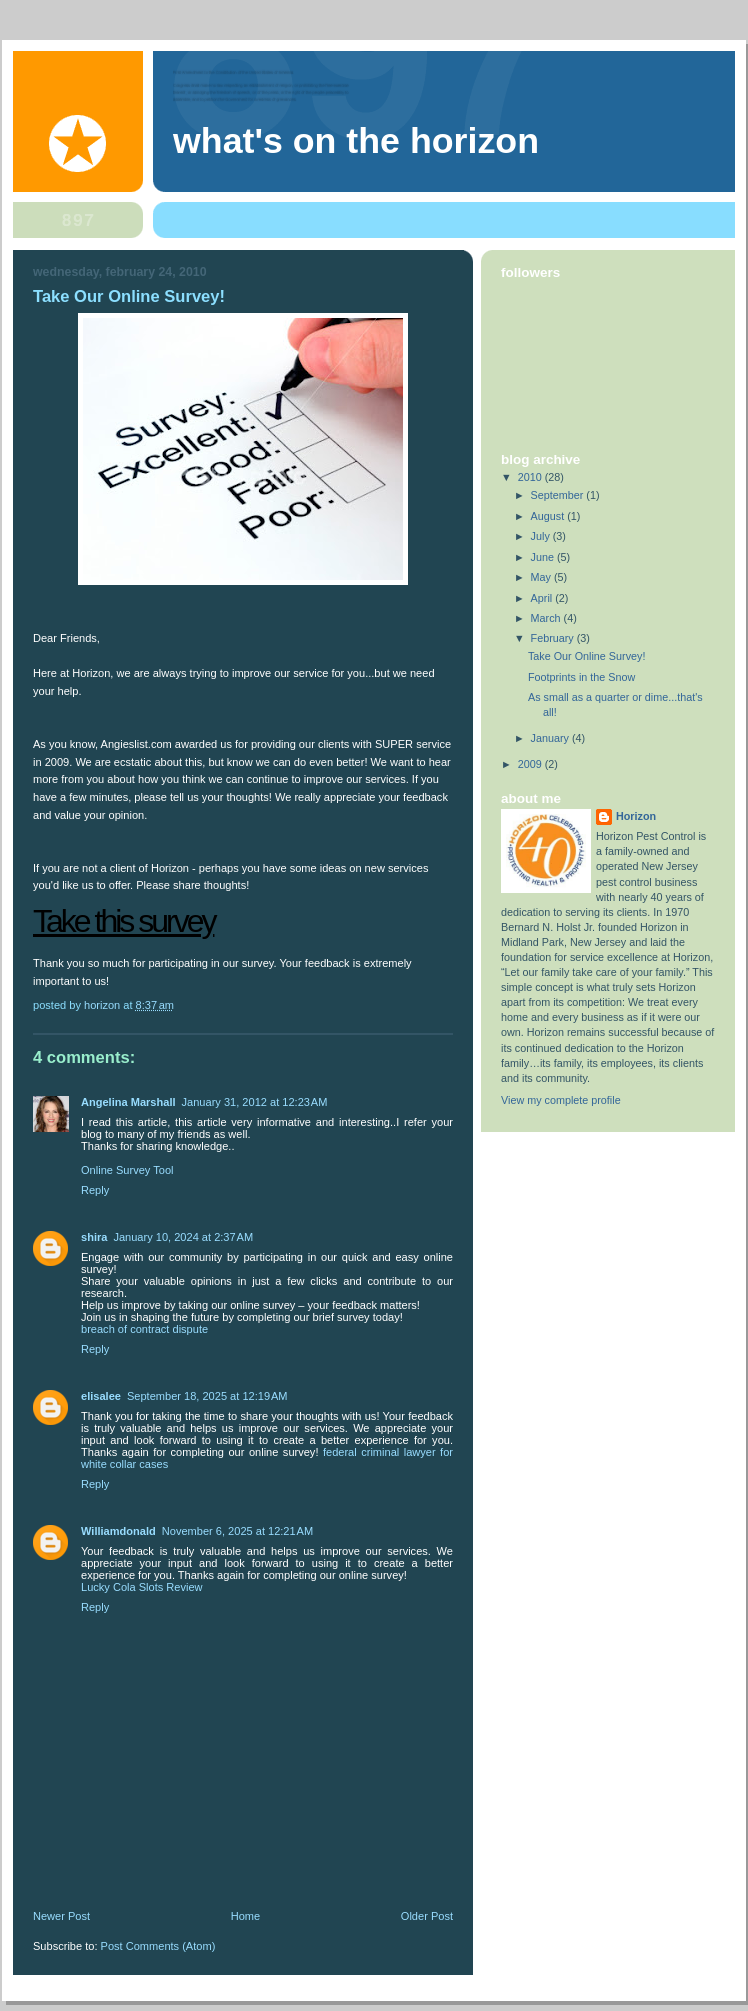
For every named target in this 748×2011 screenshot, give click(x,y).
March (547, 618)
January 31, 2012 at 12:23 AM (255, 1102)
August (549, 516)
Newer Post (61, 1916)
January (551, 738)
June (544, 557)
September (559, 495)
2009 (531, 764)
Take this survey (123, 921)
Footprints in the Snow (581, 677)
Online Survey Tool (127, 1170)
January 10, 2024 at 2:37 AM (183, 1237)
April (543, 598)
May (542, 577)
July (542, 536)
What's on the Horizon (356, 141)
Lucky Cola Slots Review (142, 1587)
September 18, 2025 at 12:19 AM (207, 1396)
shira (94, 1237)
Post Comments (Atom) (158, 1946)
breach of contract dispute (144, 1329)
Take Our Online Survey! (586, 656)
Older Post (427, 1916)
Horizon (636, 816)
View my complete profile (561, 1100)
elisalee (101, 1396)
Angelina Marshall (128, 1102)
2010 (531, 477)
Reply (95, 1190)
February (554, 638)
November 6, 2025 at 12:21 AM (237, 1531)
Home (245, 1916)
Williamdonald (118, 1531)
